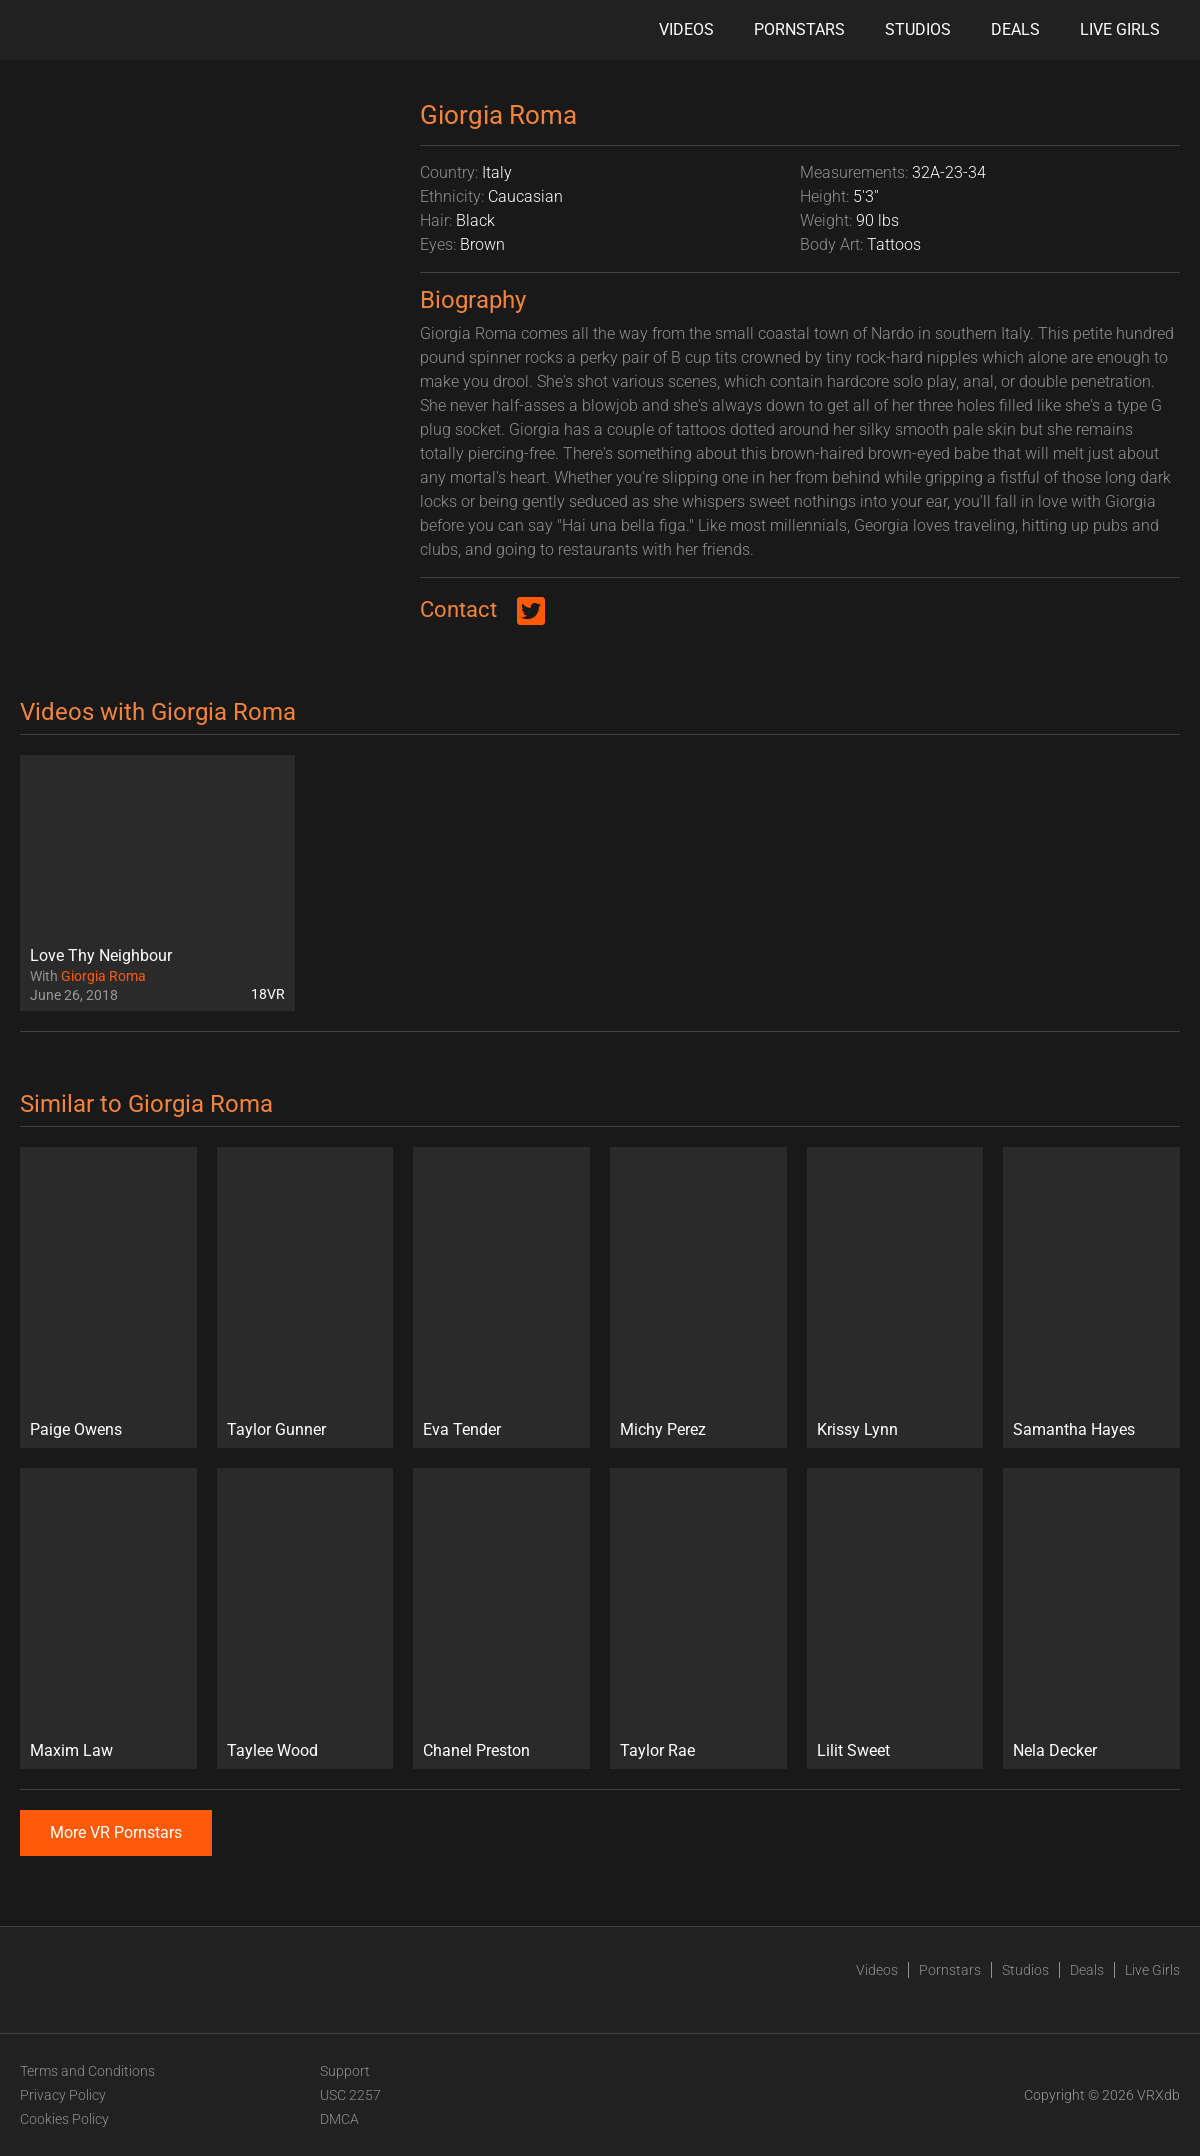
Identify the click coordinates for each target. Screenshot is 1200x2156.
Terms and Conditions (87, 2071)
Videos (686, 29)
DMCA (339, 2119)
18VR (268, 994)
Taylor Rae (657, 1750)
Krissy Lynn (857, 1429)
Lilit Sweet (853, 1750)
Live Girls (1120, 29)
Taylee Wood (272, 1750)
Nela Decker (1055, 1750)
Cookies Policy (64, 2119)
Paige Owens (76, 1429)
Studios (918, 29)
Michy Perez (663, 1429)
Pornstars (799, 29)
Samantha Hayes (1074, 1429)
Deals (1015, 29)
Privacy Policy (63, 2095)
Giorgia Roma (103, 976)
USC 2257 (350, 2095)
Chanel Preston (476, 1750)
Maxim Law (71, 1750)
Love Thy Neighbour (101, 955)
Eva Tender (462, 1429)
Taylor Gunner (276, 1429)
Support (345, 2071)
